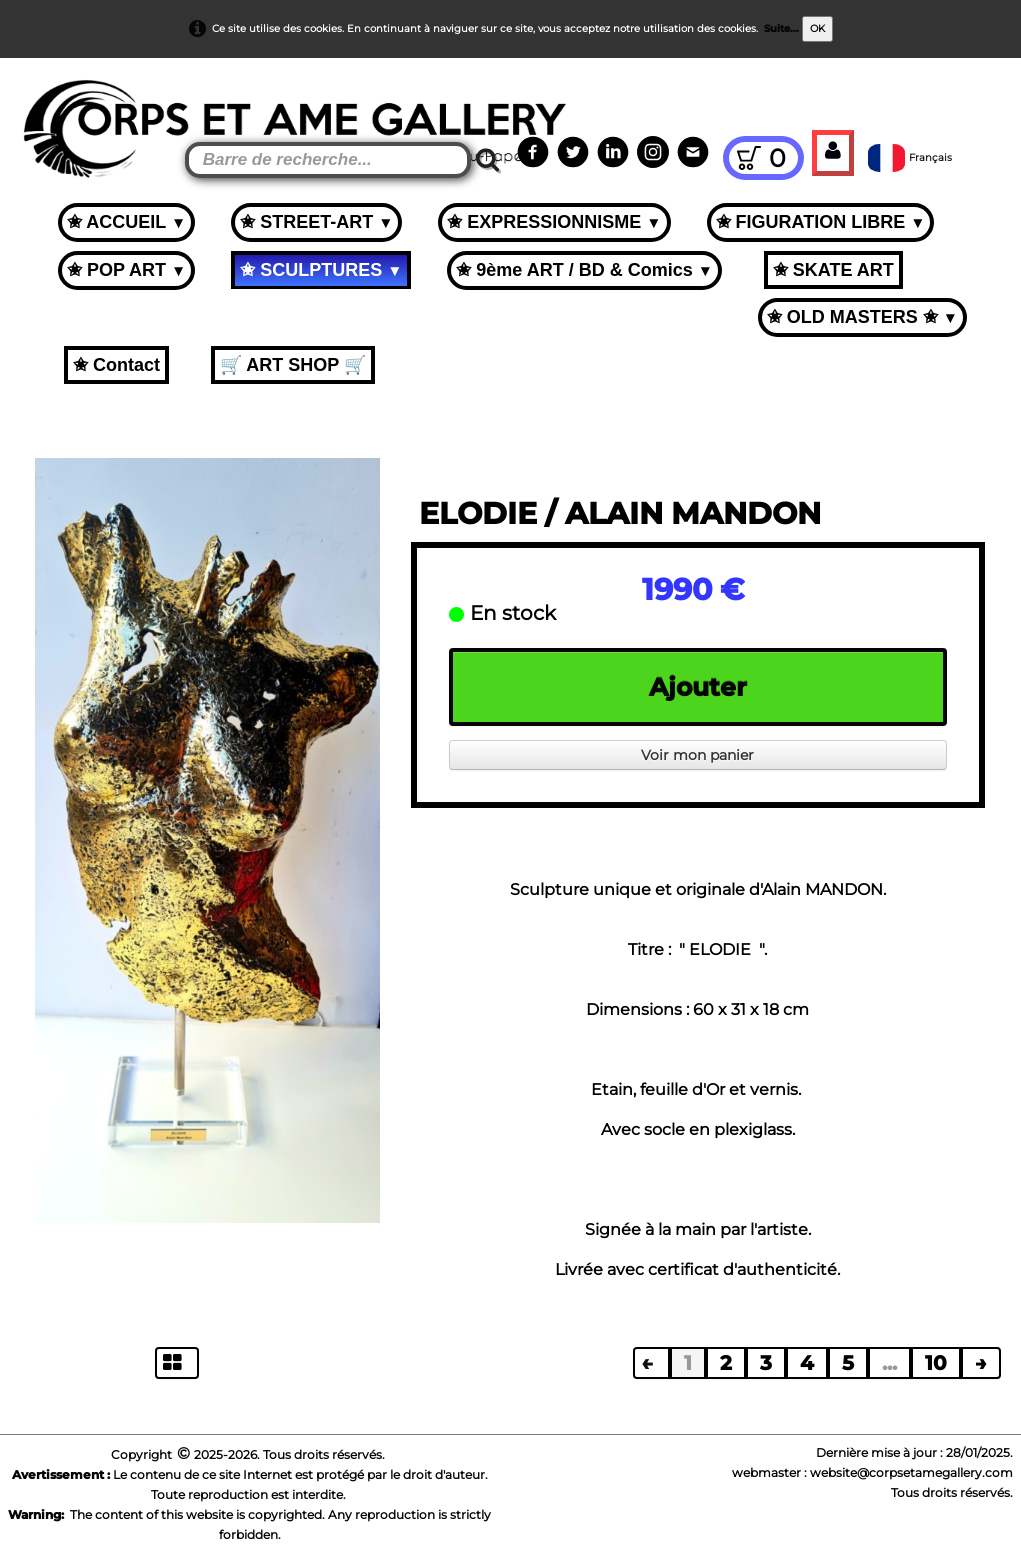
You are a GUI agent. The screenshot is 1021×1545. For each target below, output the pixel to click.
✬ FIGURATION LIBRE (821, 222)
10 (936, 1363)
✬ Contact (116, 365)
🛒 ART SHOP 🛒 (293, 365)
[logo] (51, 110)
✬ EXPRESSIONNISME (554, 222)
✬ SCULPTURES (321, 270)
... (889, 1363)
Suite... (781, 28)
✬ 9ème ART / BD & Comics (584, 270)
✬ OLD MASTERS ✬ (862, 317)
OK (817, 28)
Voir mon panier (697, 755)
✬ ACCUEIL (126, 222)
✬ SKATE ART (833, 270)
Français (911, 157)
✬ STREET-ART (316, 222)
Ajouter (698, 687)
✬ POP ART (126, 270)
